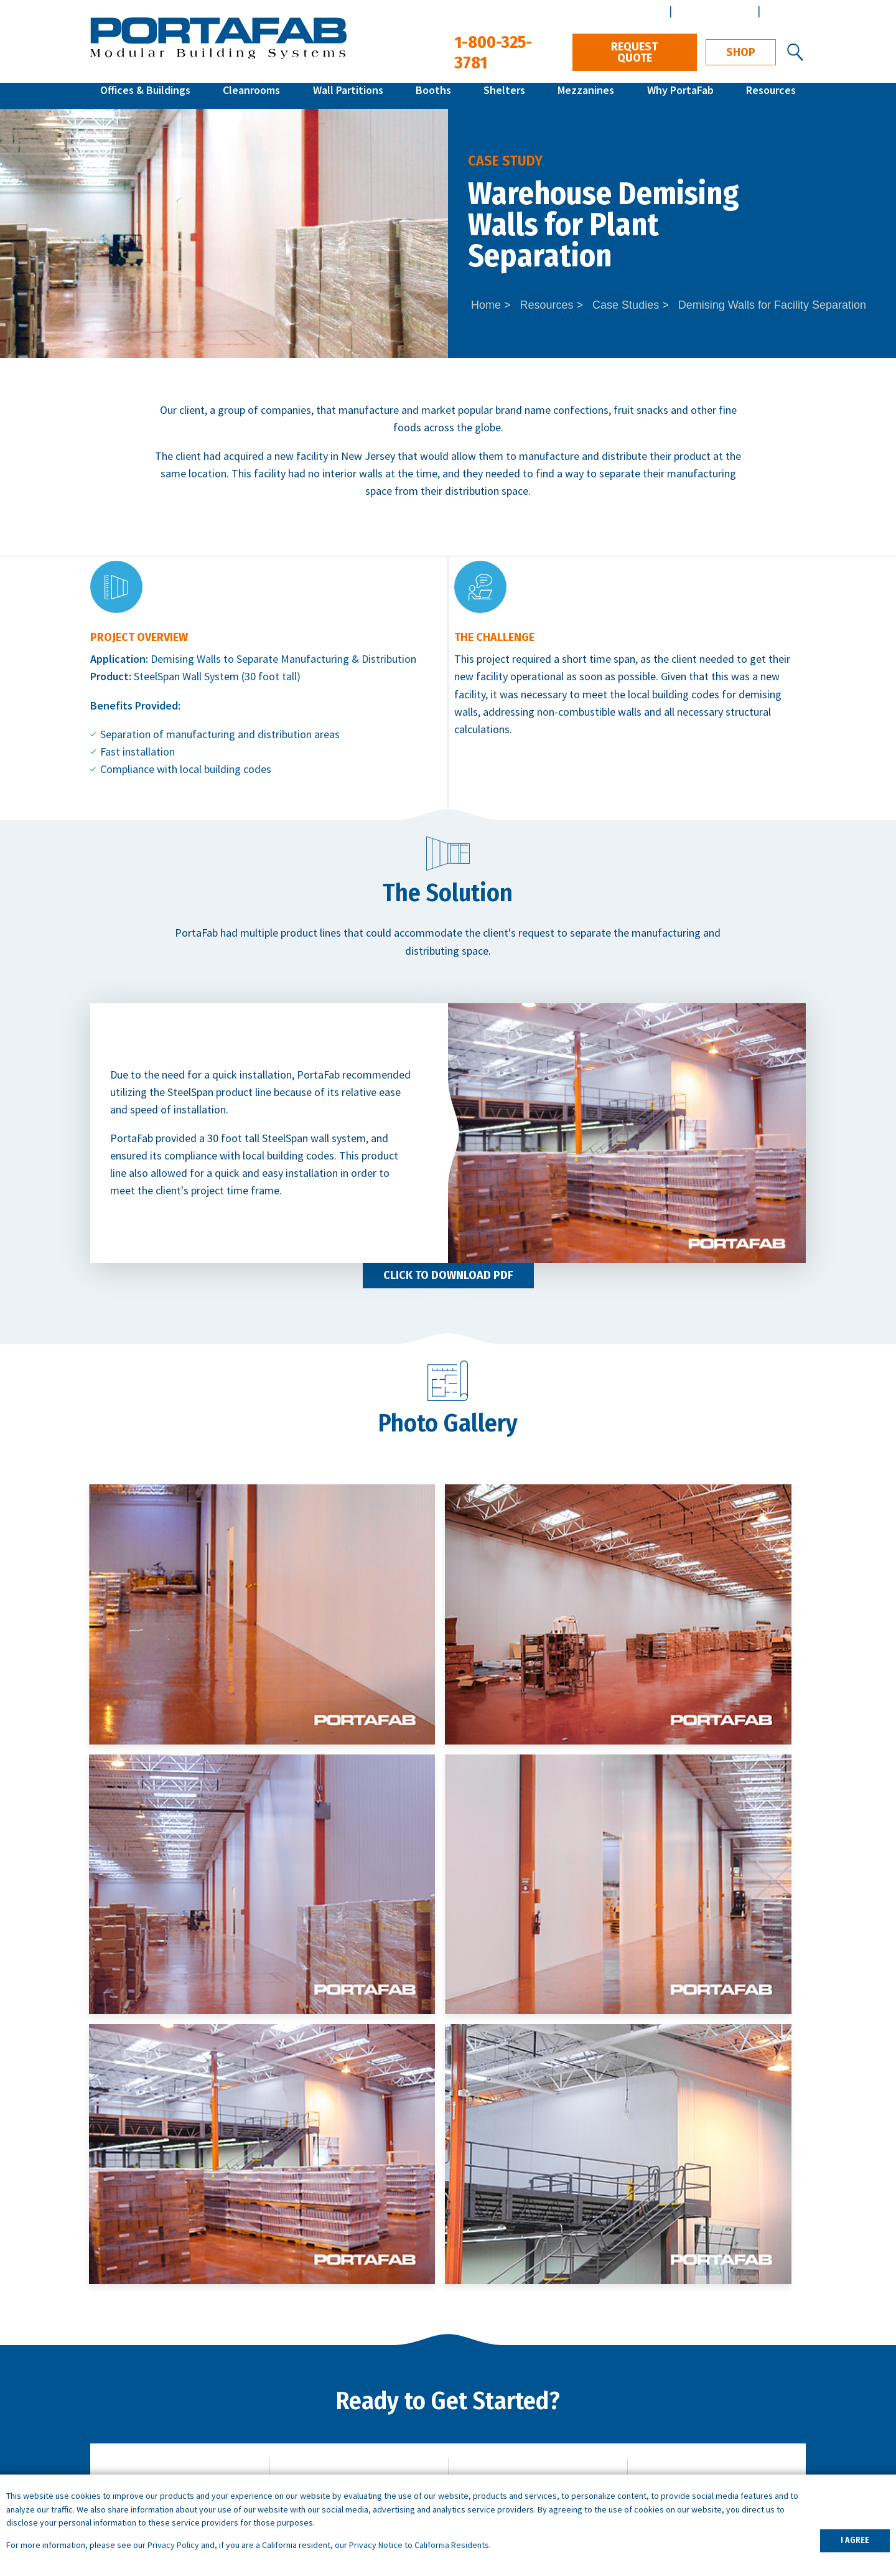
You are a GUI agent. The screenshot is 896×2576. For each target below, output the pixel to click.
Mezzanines (586, 95)
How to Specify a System (533, 2383)
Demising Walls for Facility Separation (772, 305)
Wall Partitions (348, 95)
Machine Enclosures (329, 2400)
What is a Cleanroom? (525, 2417)
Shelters (504, 95)
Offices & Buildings (145, 95)
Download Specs (727, 2176)
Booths (433, 95)
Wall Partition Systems (142, 2435)
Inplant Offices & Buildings (151, 2400)
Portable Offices (321, 2435)
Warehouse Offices (327, 2383)
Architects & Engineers (750, 2383)
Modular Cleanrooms (138, 2417)
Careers (714, 2400)
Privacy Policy (173, 2544)
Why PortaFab (680, 95)
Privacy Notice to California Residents (419, 2544)
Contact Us (548, 2176)
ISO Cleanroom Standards (535, 2400)
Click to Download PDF (448, 1275)
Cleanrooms (251, 95)
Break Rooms (315, 2417)
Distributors (724, 2435)
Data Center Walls (325, 2452)
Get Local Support (369, 2176)
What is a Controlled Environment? (555, 2435)
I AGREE (855, 2540)
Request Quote (634, 52)
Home (486, 305)
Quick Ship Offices (131, 2383)
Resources (771, 95)
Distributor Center (620, 11)
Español (784, 11)
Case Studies (625, 305)
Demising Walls (186, 659)
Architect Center (713, 11)
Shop (740, 52)
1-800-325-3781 (751, 2252)
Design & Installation (745, 2417)
